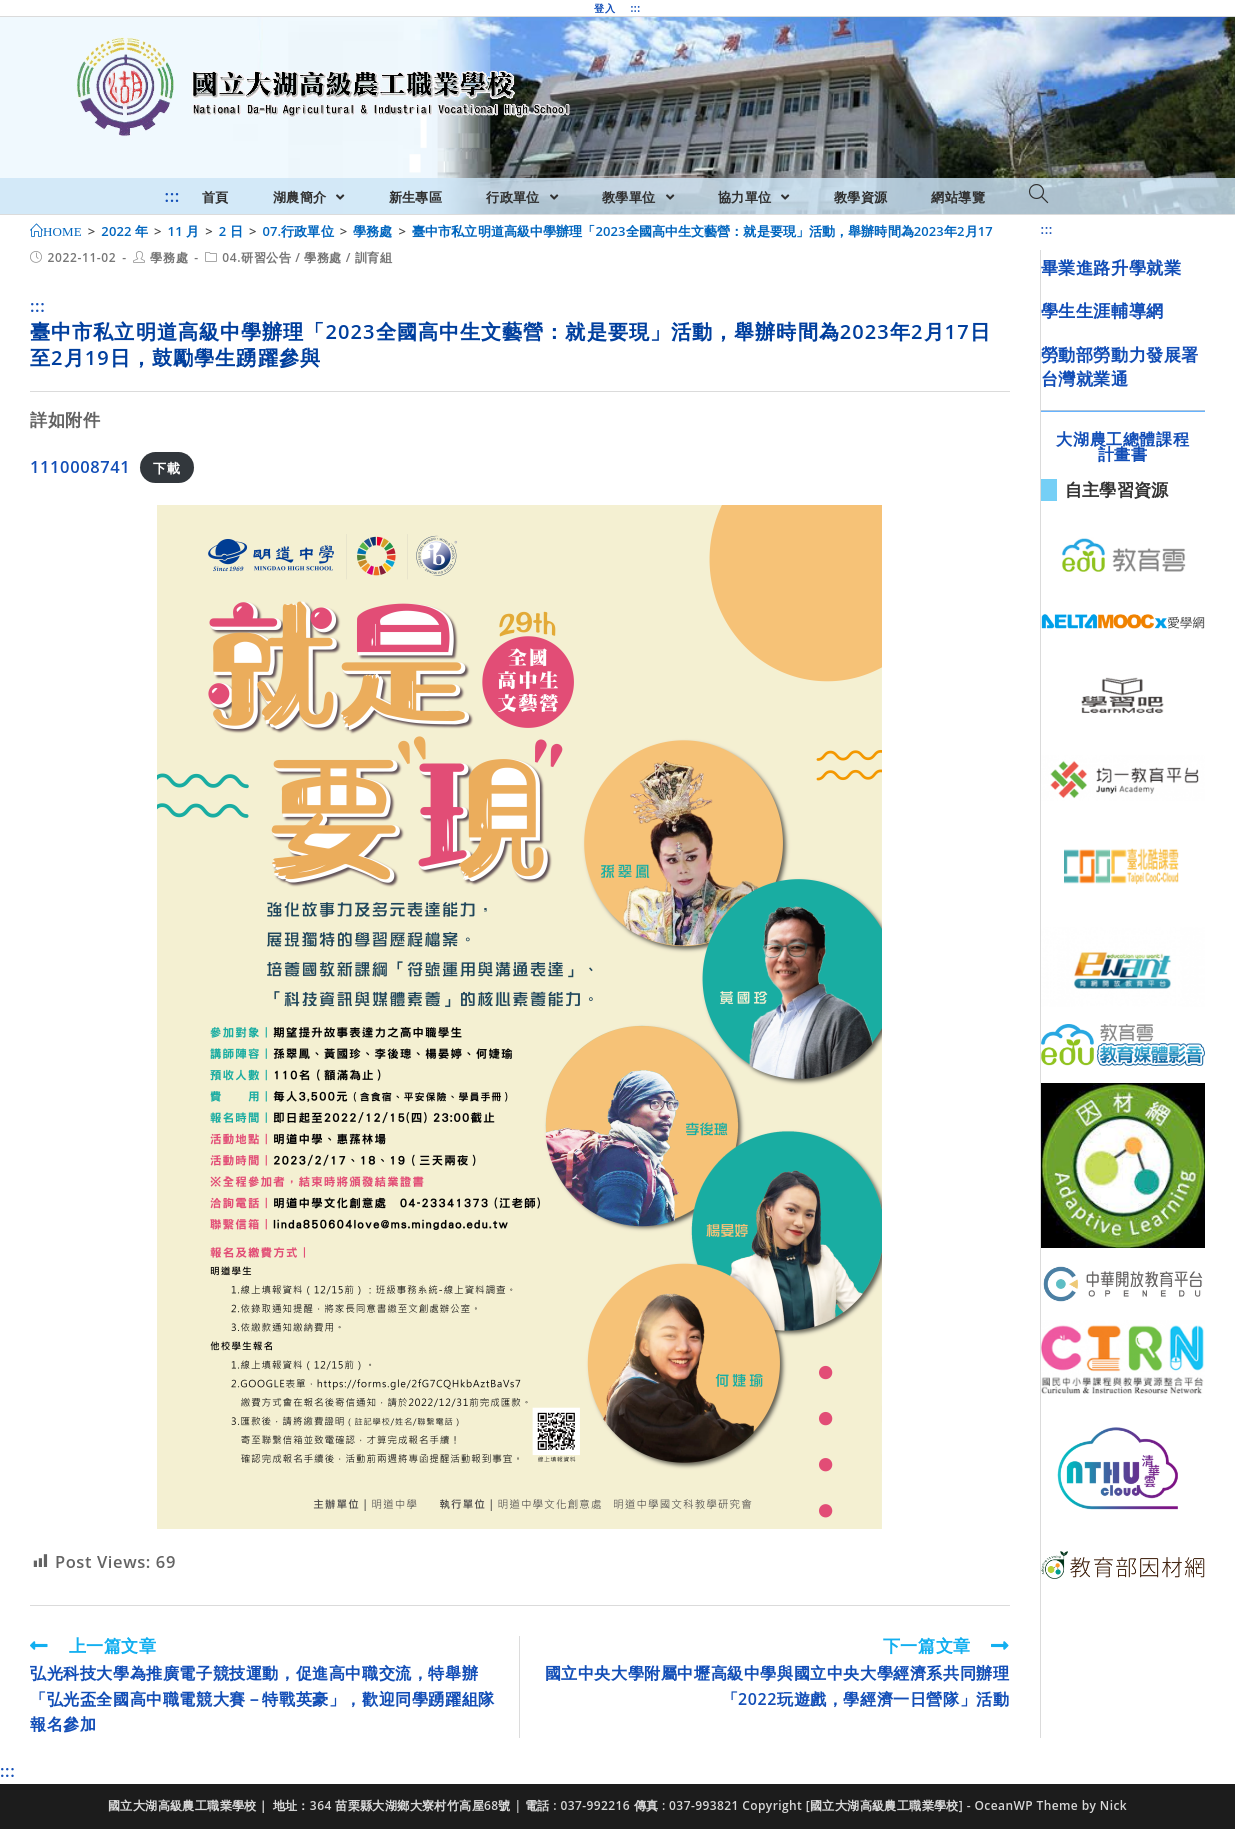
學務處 (169, 257)
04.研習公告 (256, 257)
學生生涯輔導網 (1102, 310)
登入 (604, 8)
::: (635, 8)
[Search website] (1038, 195)
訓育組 (374, 257)
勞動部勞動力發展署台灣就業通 (1120, 366)
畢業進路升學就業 (1111, 267)
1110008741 (80, 466)
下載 (166, 468)
